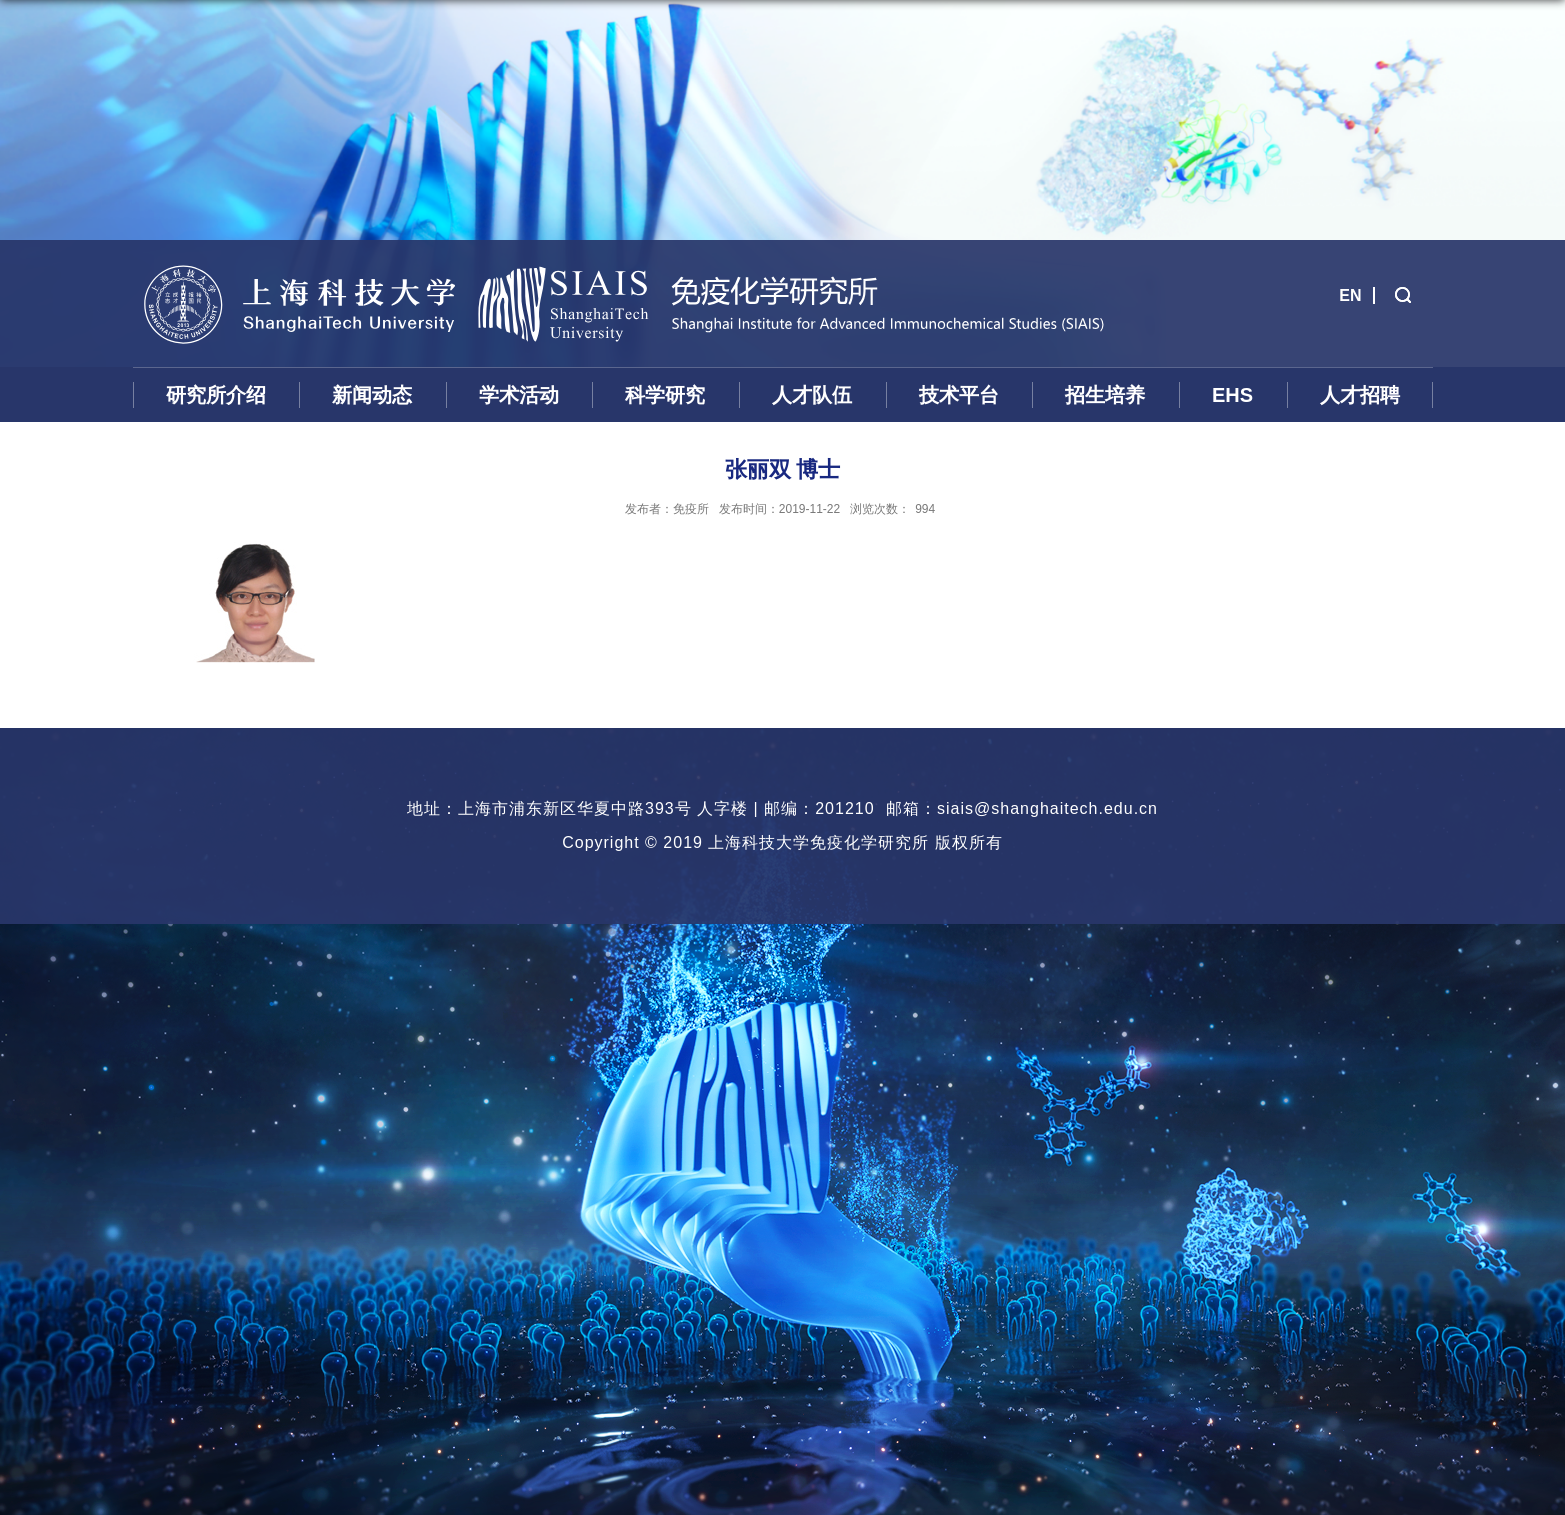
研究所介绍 (216, 395)
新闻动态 (372, 395)
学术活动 (519, 395)
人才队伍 (812, 395)
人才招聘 (1360, 395)
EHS (1232, 395)
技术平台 (959, 395)
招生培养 (1105, 395)
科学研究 (665, 395)
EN (1350, 295)
